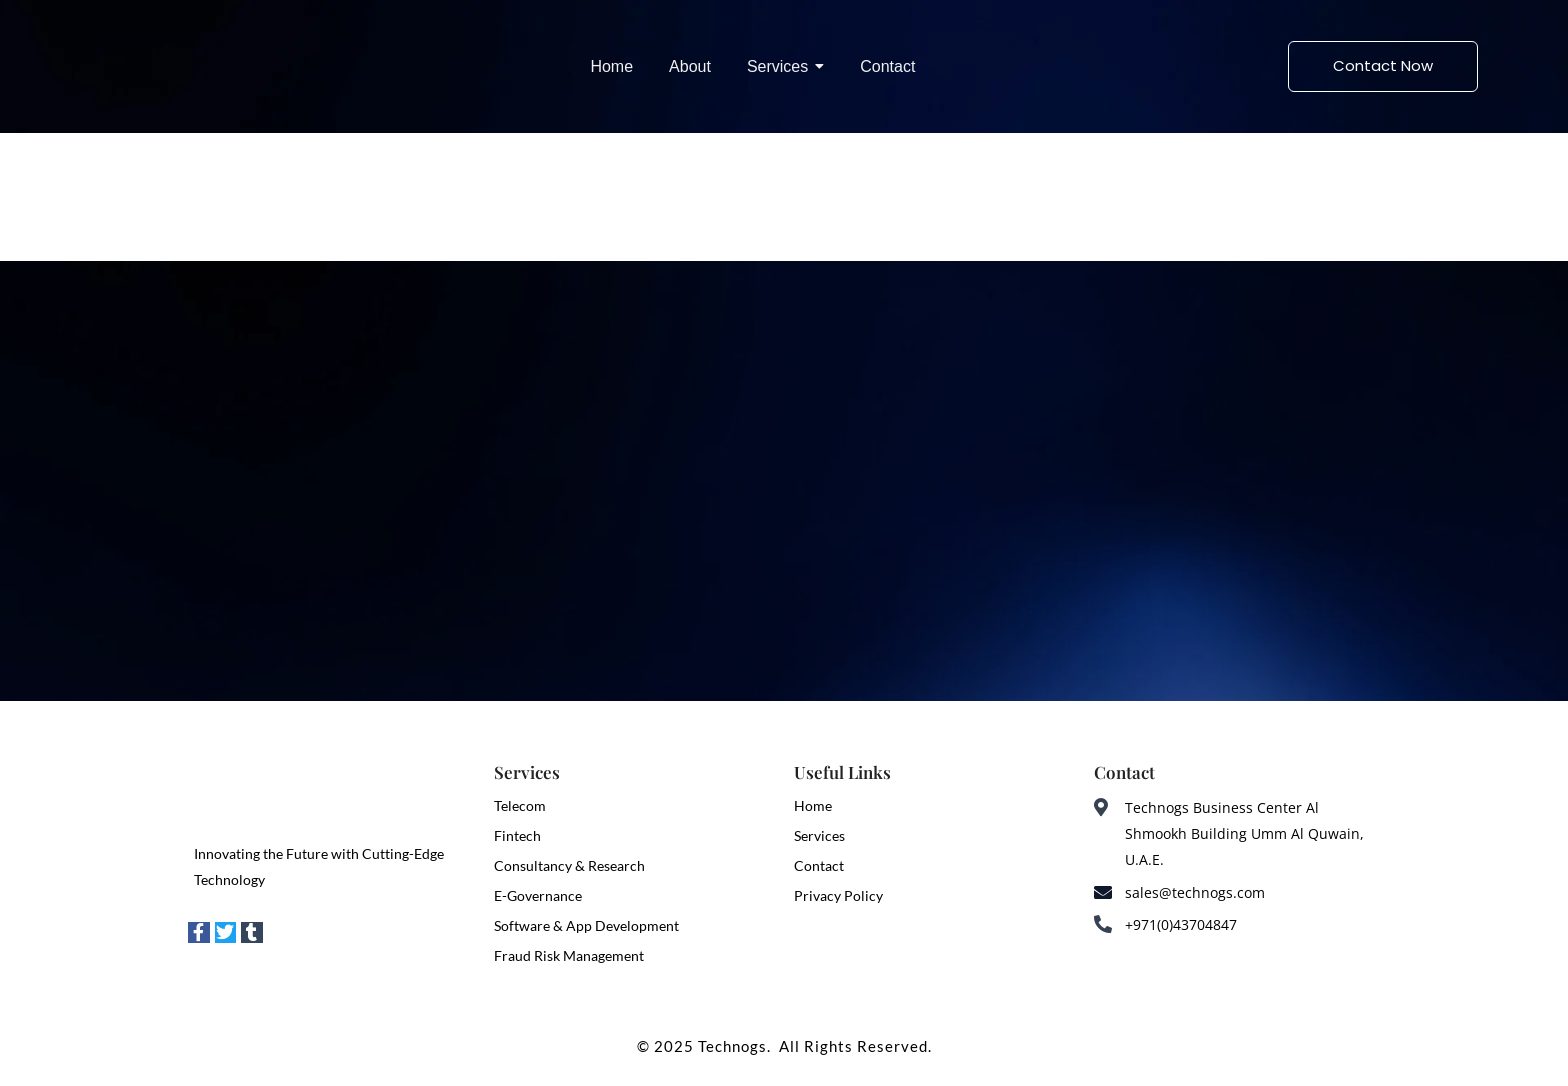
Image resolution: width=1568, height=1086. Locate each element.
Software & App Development (586, 925)
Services (819, 835)
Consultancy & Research (569, 865)
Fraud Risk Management (569, 955)
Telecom (520, 805)
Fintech (517, 835)
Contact (819, 865)
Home (813, 805)
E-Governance (538, 895)
